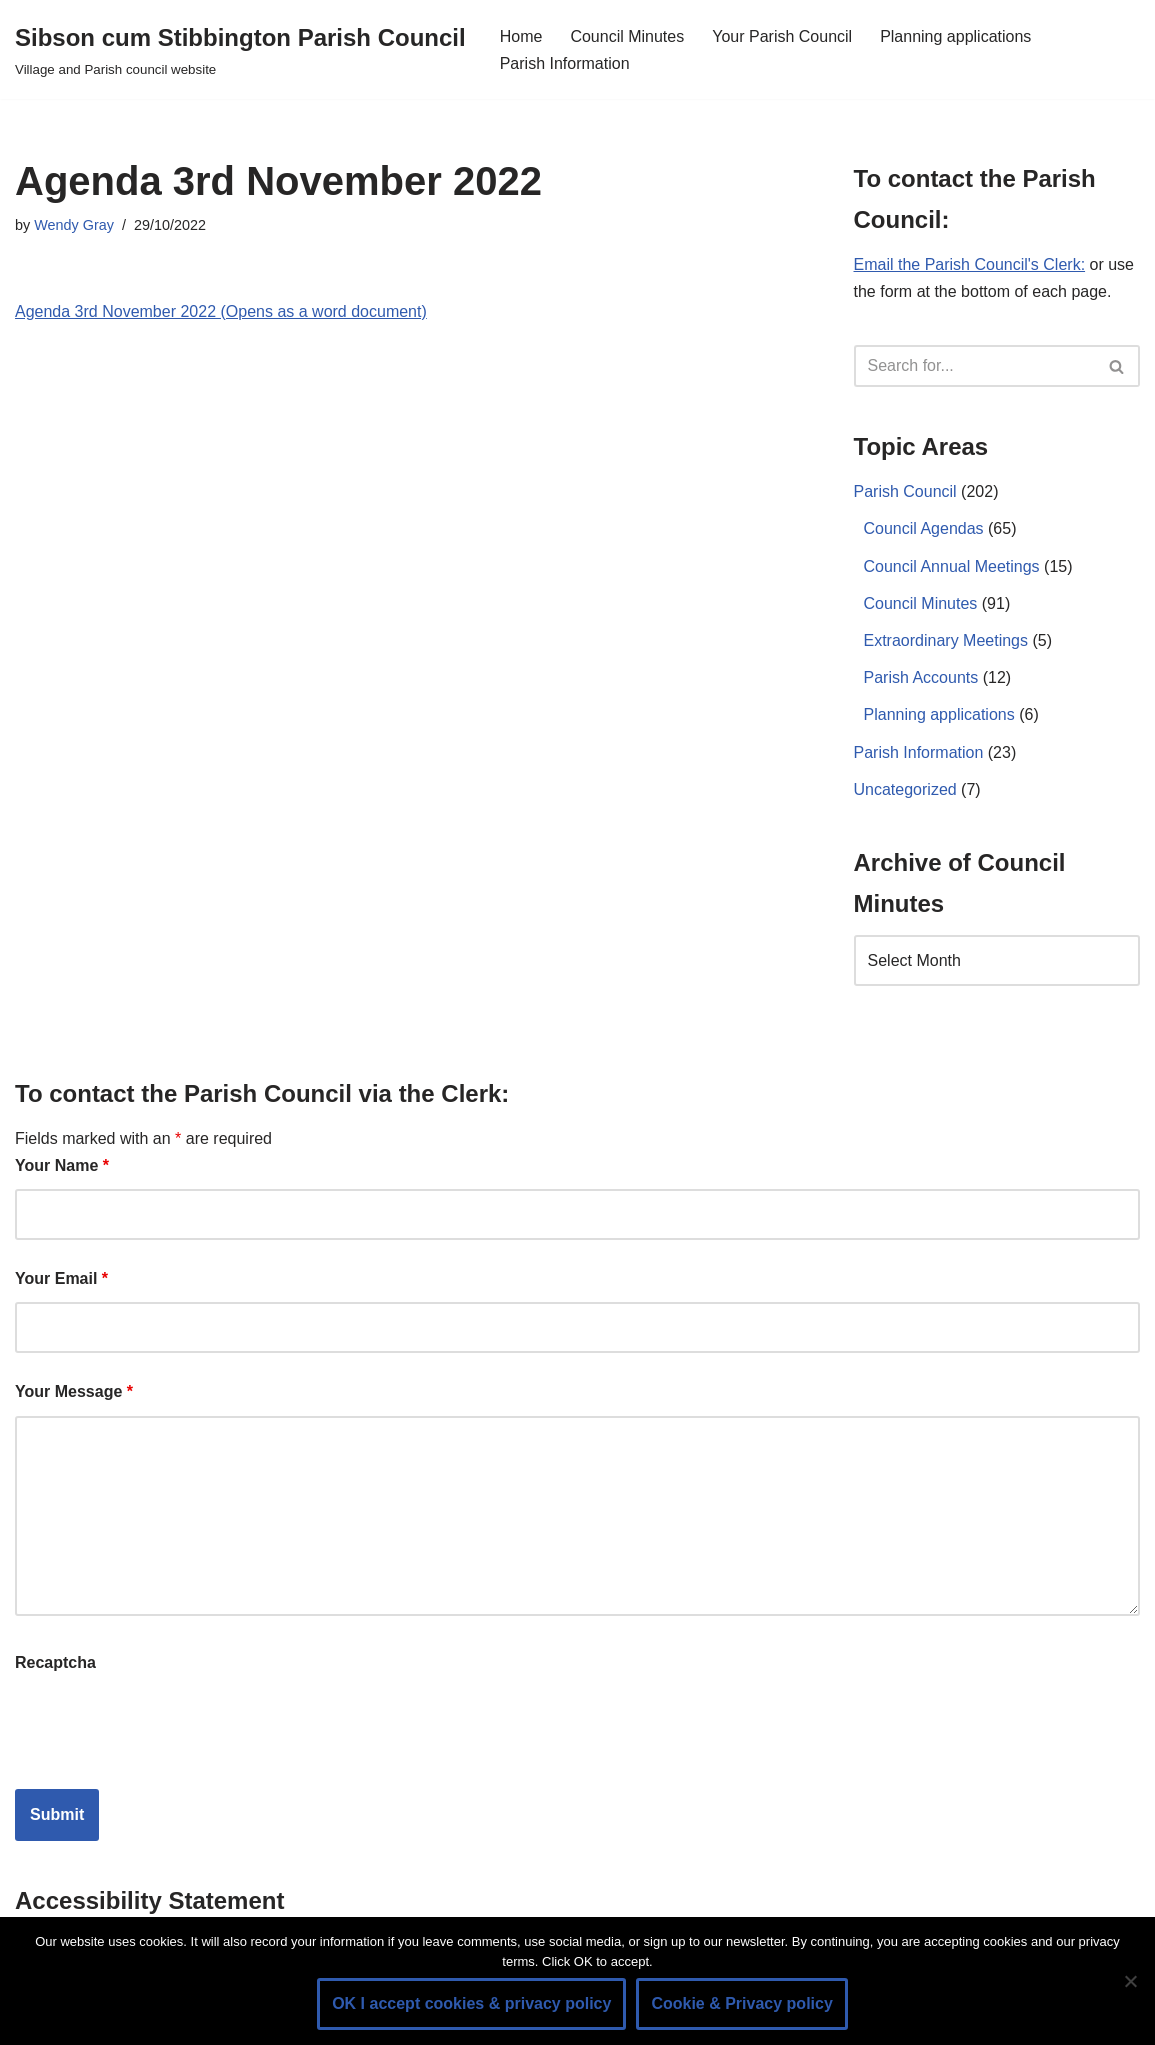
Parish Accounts (921, 677)
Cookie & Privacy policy (741, 2003)
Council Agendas (924, 528)
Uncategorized (905, 789)
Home (521, 36)
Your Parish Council (782, 36)
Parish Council (905, 491)
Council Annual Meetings (952, 566)
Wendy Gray (74, 225)
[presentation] (167, 1725)
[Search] (975, 366)
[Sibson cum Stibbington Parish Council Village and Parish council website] (240, 49)
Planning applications (955, 36)
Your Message (74, 1391)
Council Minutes (627, 36)
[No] (1130, 1981)
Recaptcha (55, 1662)
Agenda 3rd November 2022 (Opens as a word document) (221, 311)
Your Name (62, 1165)
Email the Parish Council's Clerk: (970, 264)
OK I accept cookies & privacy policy (471, 2003)
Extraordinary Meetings (946, 640)
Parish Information (565, 63)
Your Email (61, 1278)
